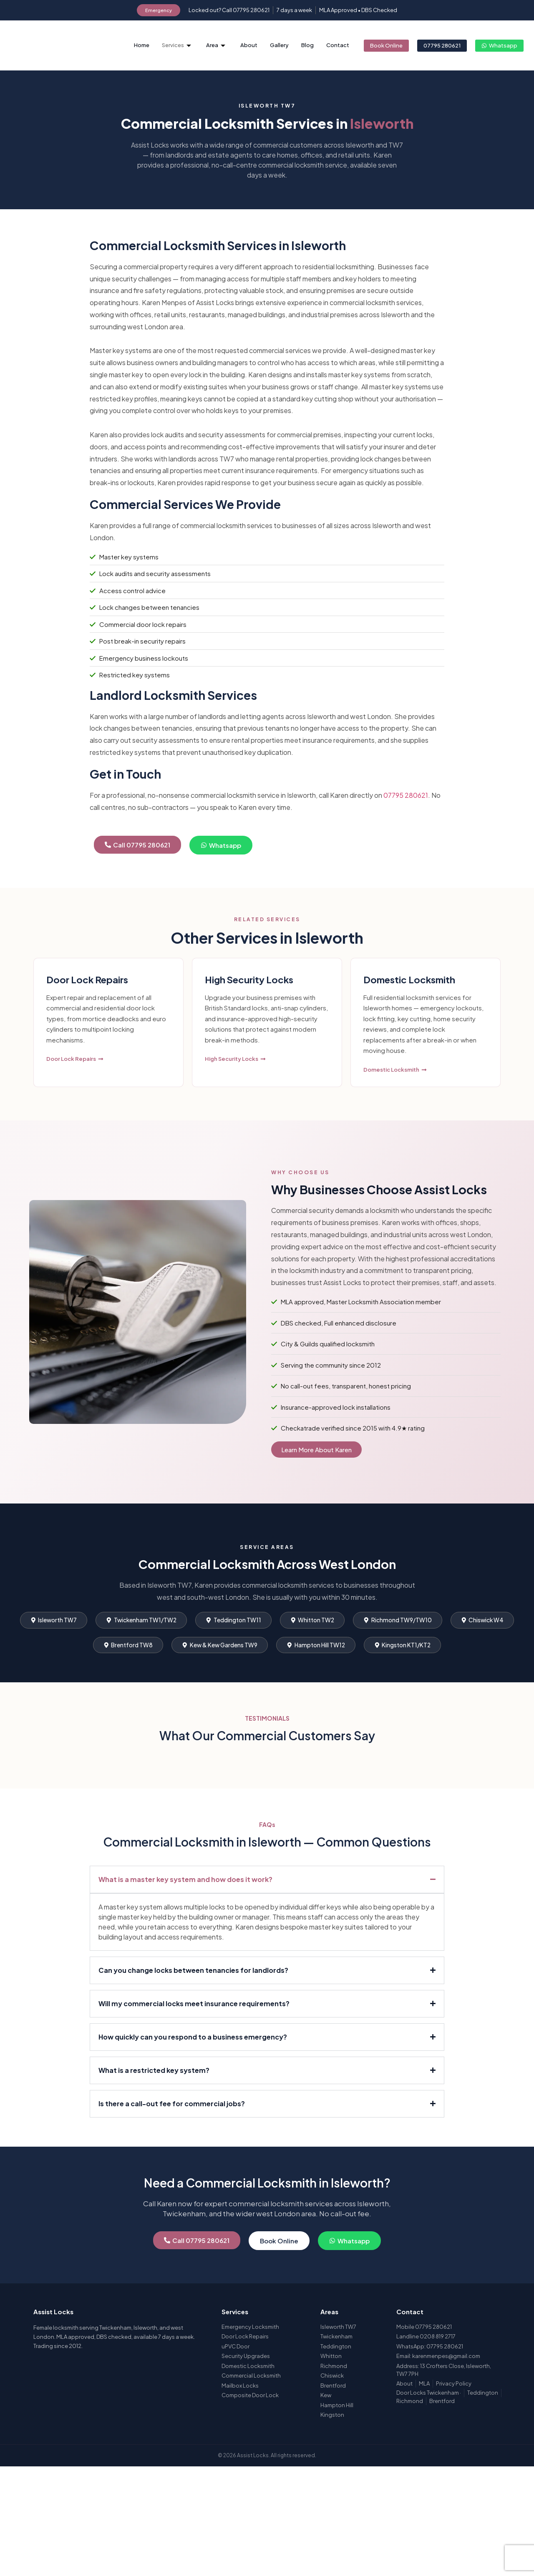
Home (141, 45)
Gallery (279, 45)
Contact (337, 45)
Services (176, 45)
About (248, 45)
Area (215, 45)
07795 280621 (405, 815)
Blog (307, 45)
